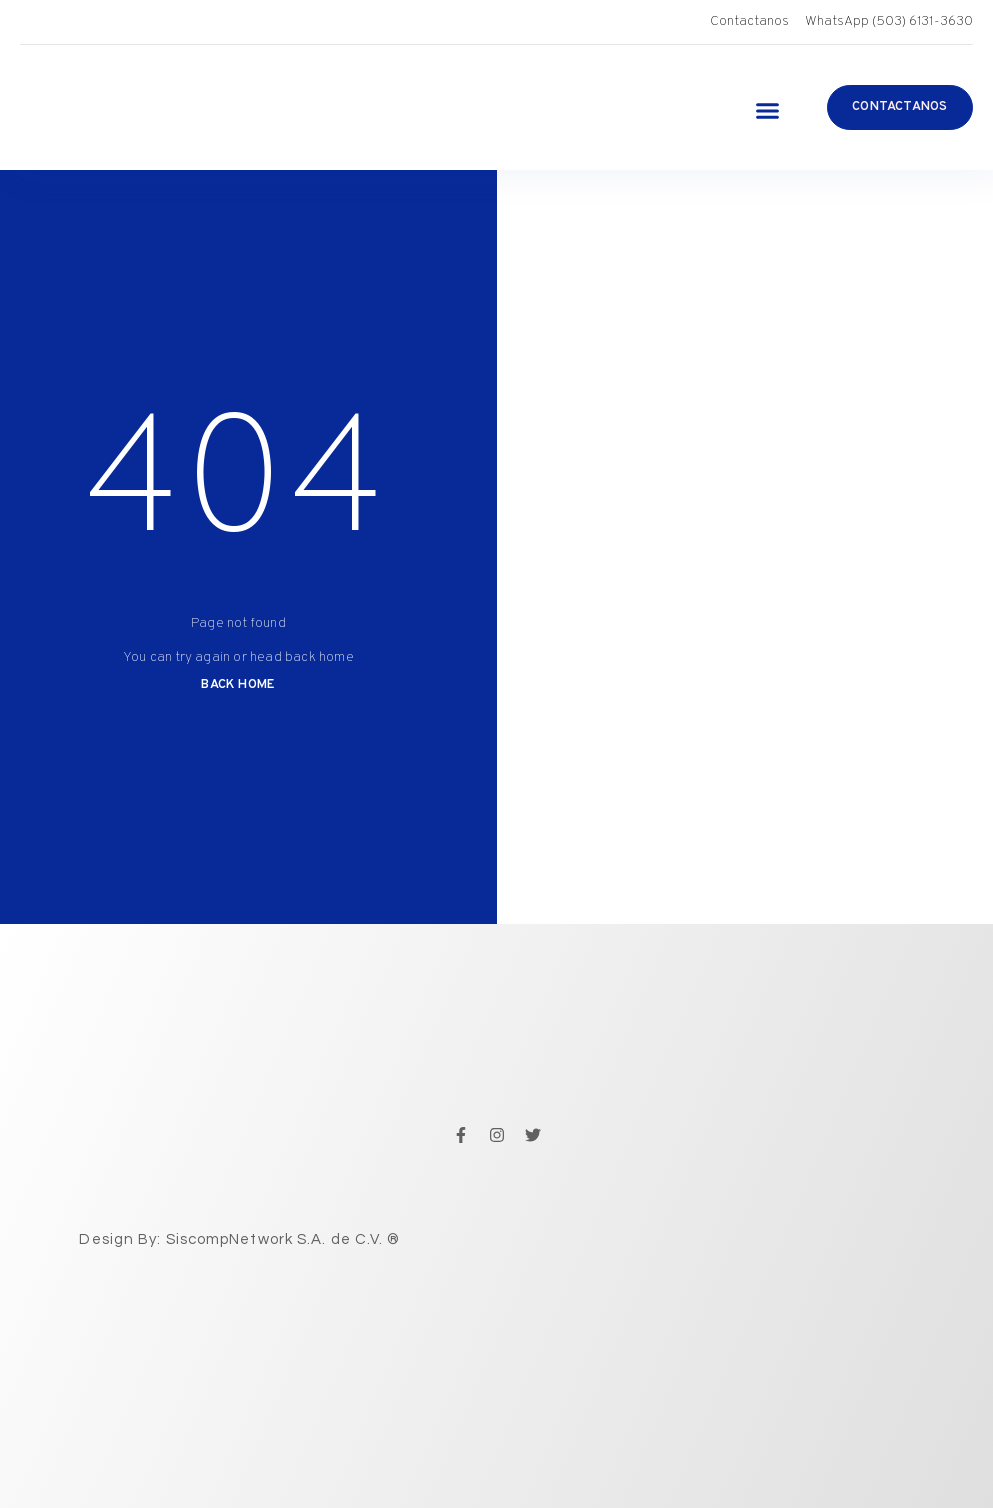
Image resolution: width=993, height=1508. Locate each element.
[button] (767, 110)
